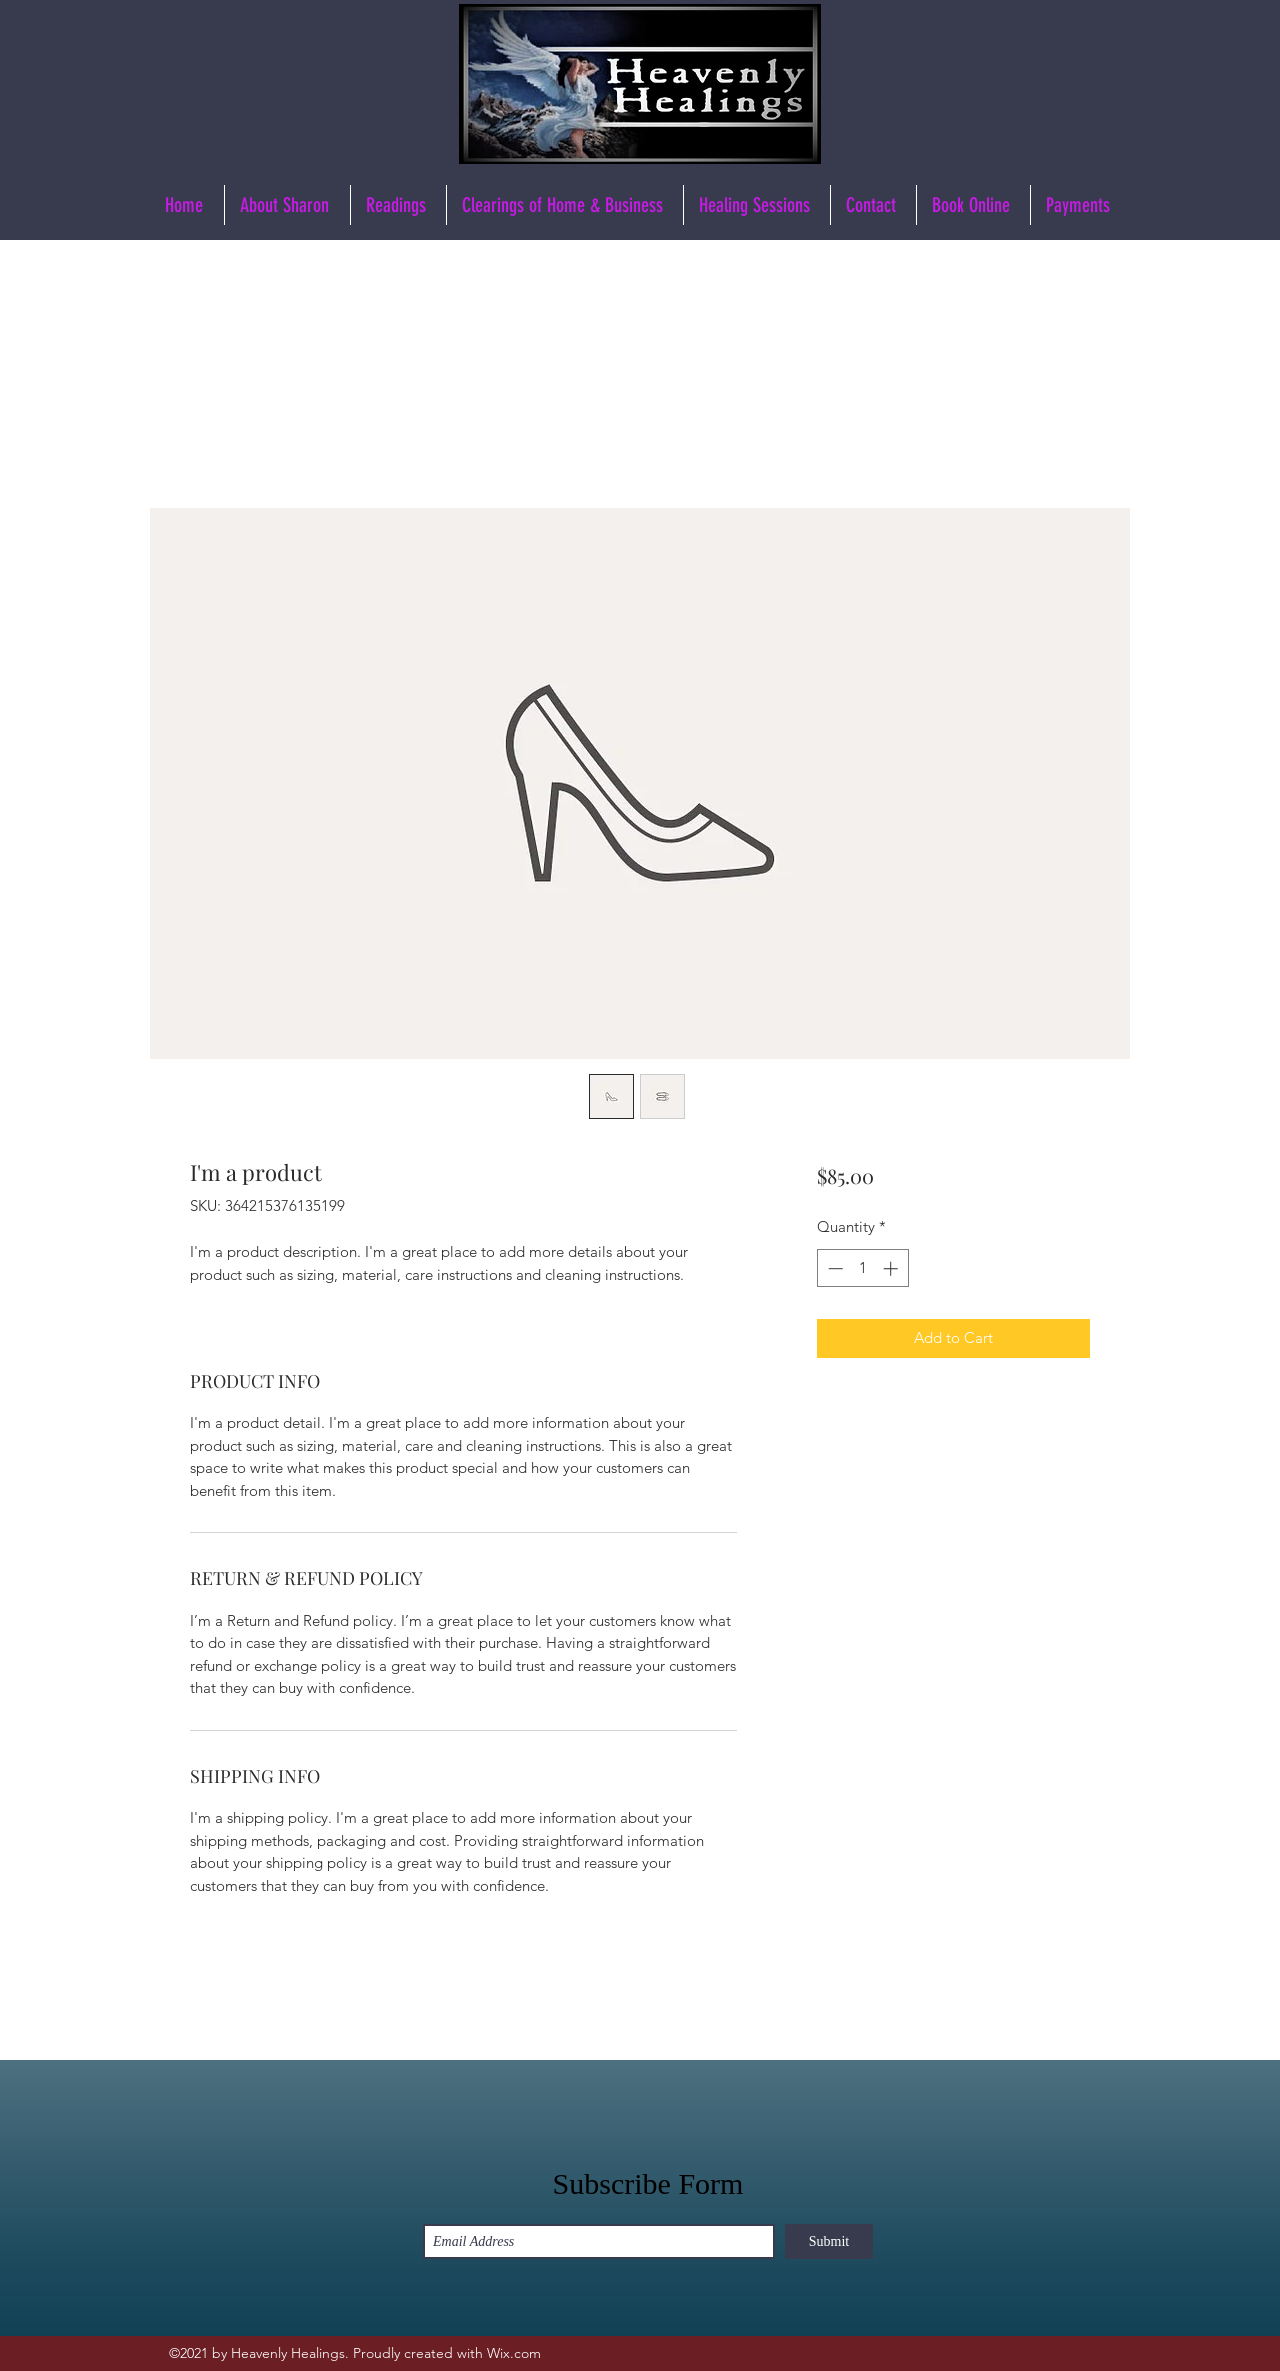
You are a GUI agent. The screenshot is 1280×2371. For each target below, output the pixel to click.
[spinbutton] (862, 1268)
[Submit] (829, 2241)
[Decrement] (833, 1268)
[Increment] (892, 1268)
